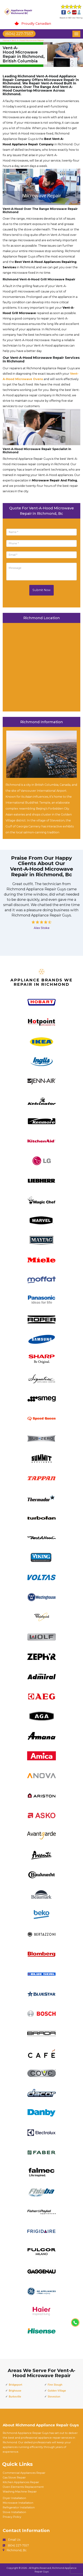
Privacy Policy (12, 2516)
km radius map (41, 666)
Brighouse (15, 2390)
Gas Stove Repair (14, 2477)
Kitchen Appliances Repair (21, 2482)
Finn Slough (55, 2385)
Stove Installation (14, 2512)
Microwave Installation (18, 2502)
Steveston (54, 2396)
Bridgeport (15, 2385)
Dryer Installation (14, 2498)
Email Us (14, 2539)
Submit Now (41, 590)
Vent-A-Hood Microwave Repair (27, 40)
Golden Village (57, 2390)
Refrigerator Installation (19, 2507)
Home (6, 40)
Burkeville (15, 2396)
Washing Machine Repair (20, 2491)
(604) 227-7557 (18, 2545)
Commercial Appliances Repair (24, 2472)
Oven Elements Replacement (23, 2487)
